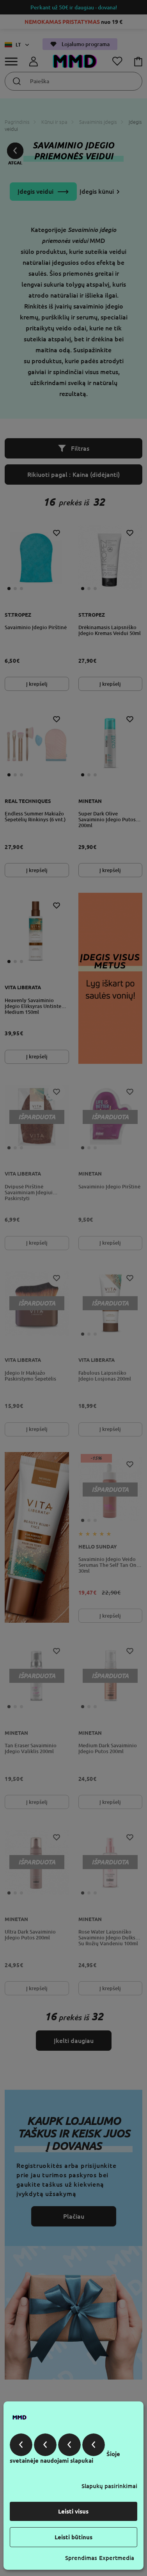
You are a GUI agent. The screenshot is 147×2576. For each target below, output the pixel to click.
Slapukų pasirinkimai (109, 2486)
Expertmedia (116, 2558)
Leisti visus (73, 2511)
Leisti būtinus (73, 2537)
